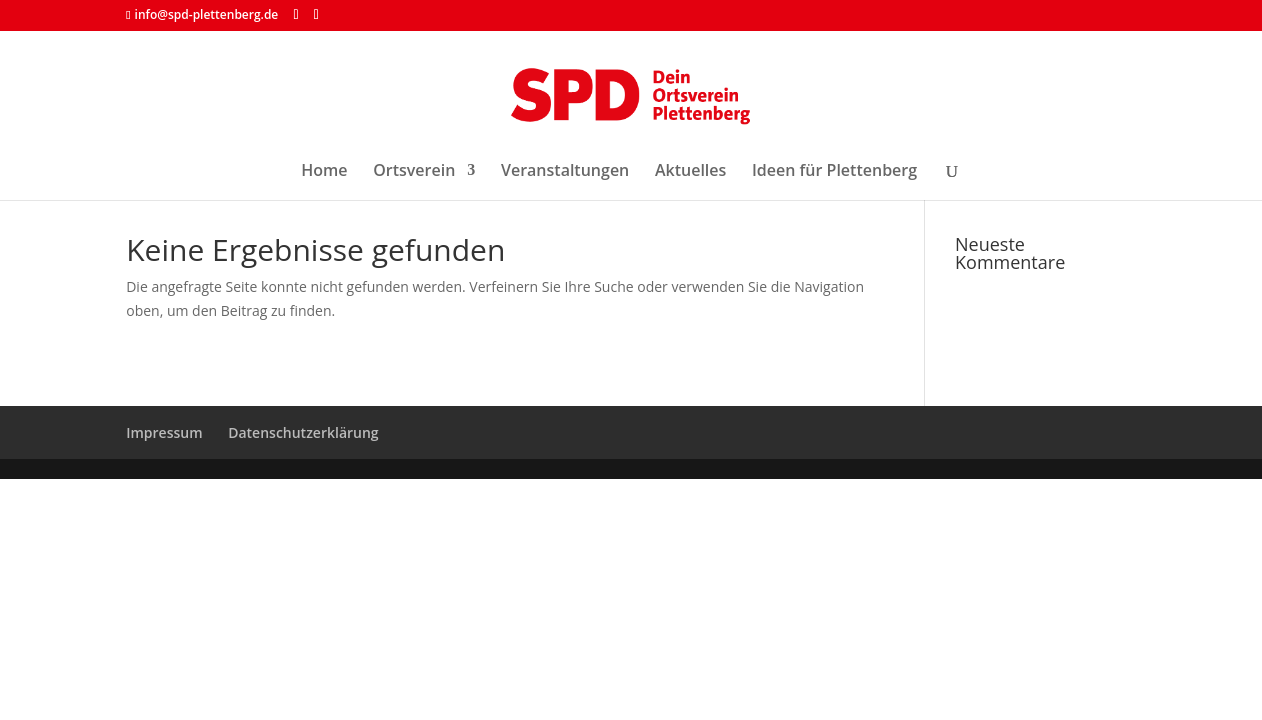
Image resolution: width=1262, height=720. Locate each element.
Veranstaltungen (565, 172)
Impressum (164, 432)
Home (324, 172)
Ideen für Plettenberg (834, 172)
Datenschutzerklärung (303, 432)
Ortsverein (414, 172)
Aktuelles (690, 172)
